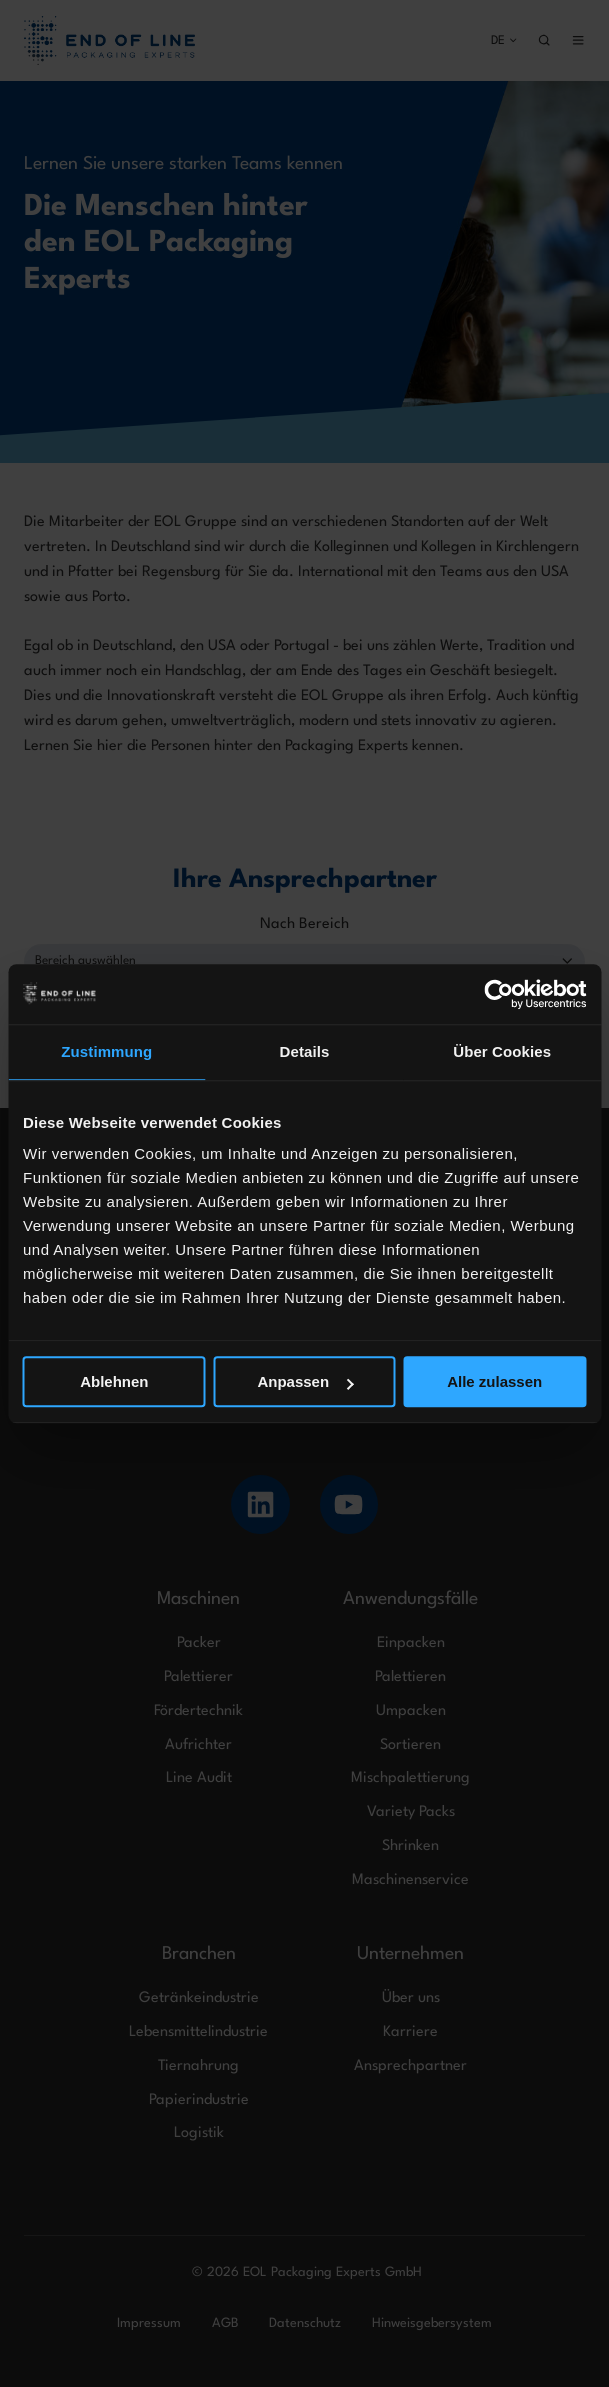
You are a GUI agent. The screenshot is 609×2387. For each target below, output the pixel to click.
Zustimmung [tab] (106, 1051)
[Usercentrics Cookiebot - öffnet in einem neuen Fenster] (498, 994)
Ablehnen (114, 1381)
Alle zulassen (494, 1381)
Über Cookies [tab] (502, 1051)
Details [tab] (305, 1051)
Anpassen (305, 1381)
